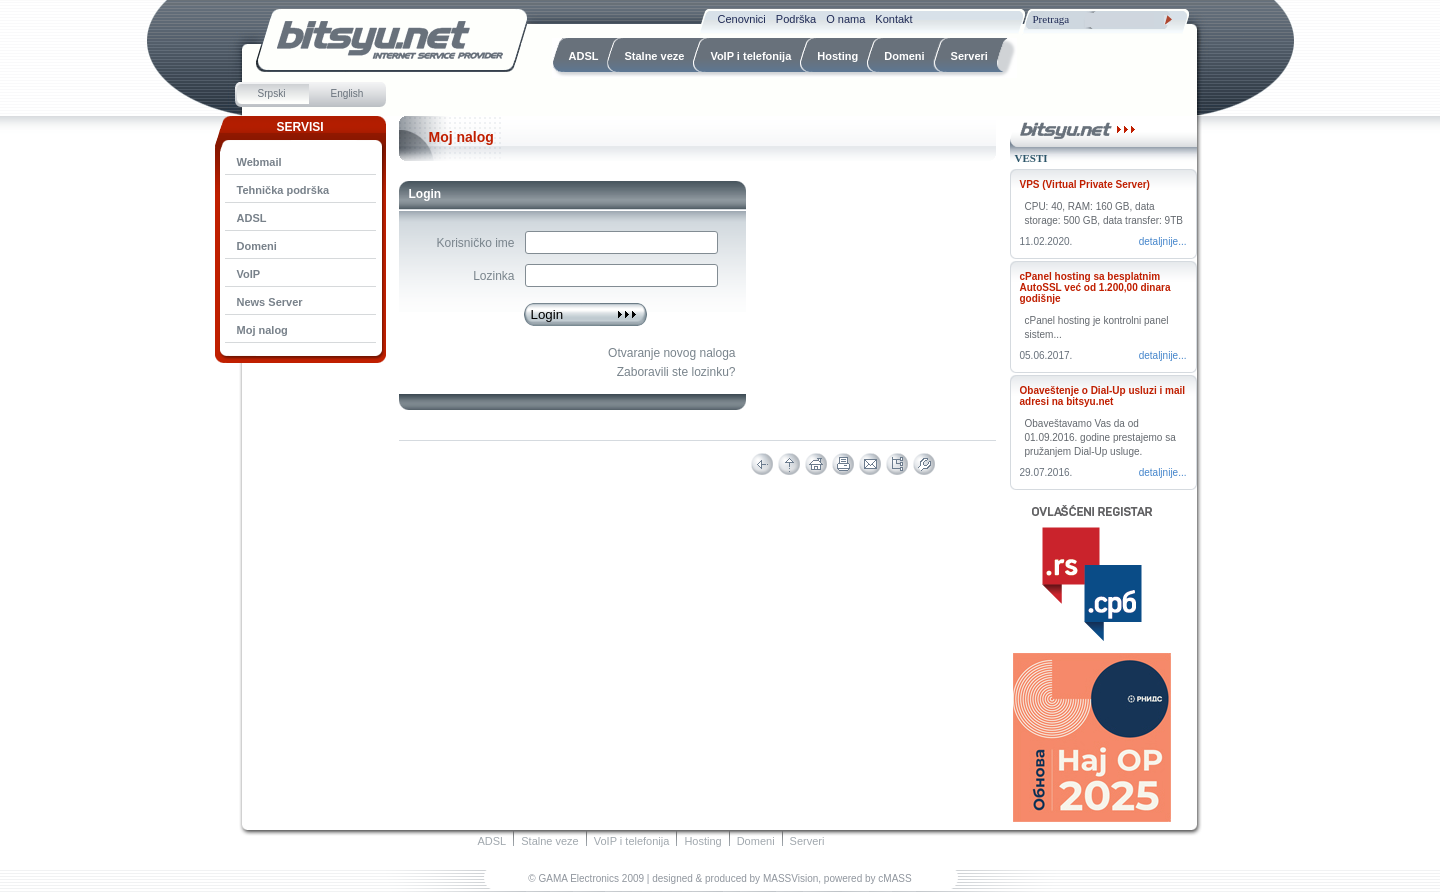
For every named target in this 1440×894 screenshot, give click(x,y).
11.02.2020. (1046, 241)
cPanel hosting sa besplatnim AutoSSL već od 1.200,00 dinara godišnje (1095, 287)
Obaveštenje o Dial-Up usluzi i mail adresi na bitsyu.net (1103, 396)
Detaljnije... (1163, 241)
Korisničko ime (475, 243)
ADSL (252, 218)
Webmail (259, 162)
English (347, 93)
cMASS (894, 878)
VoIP (249, 274)
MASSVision (790, 878)
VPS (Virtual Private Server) (1085, 184)
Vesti (1031, 158)
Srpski (272, 93)
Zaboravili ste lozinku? (676, 372)
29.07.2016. (1046, 472)
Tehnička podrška (283, 190)
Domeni (257, 246)
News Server (270, 302)
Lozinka (493, 276)
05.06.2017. (1046, 355)
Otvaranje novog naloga (671, 353)
